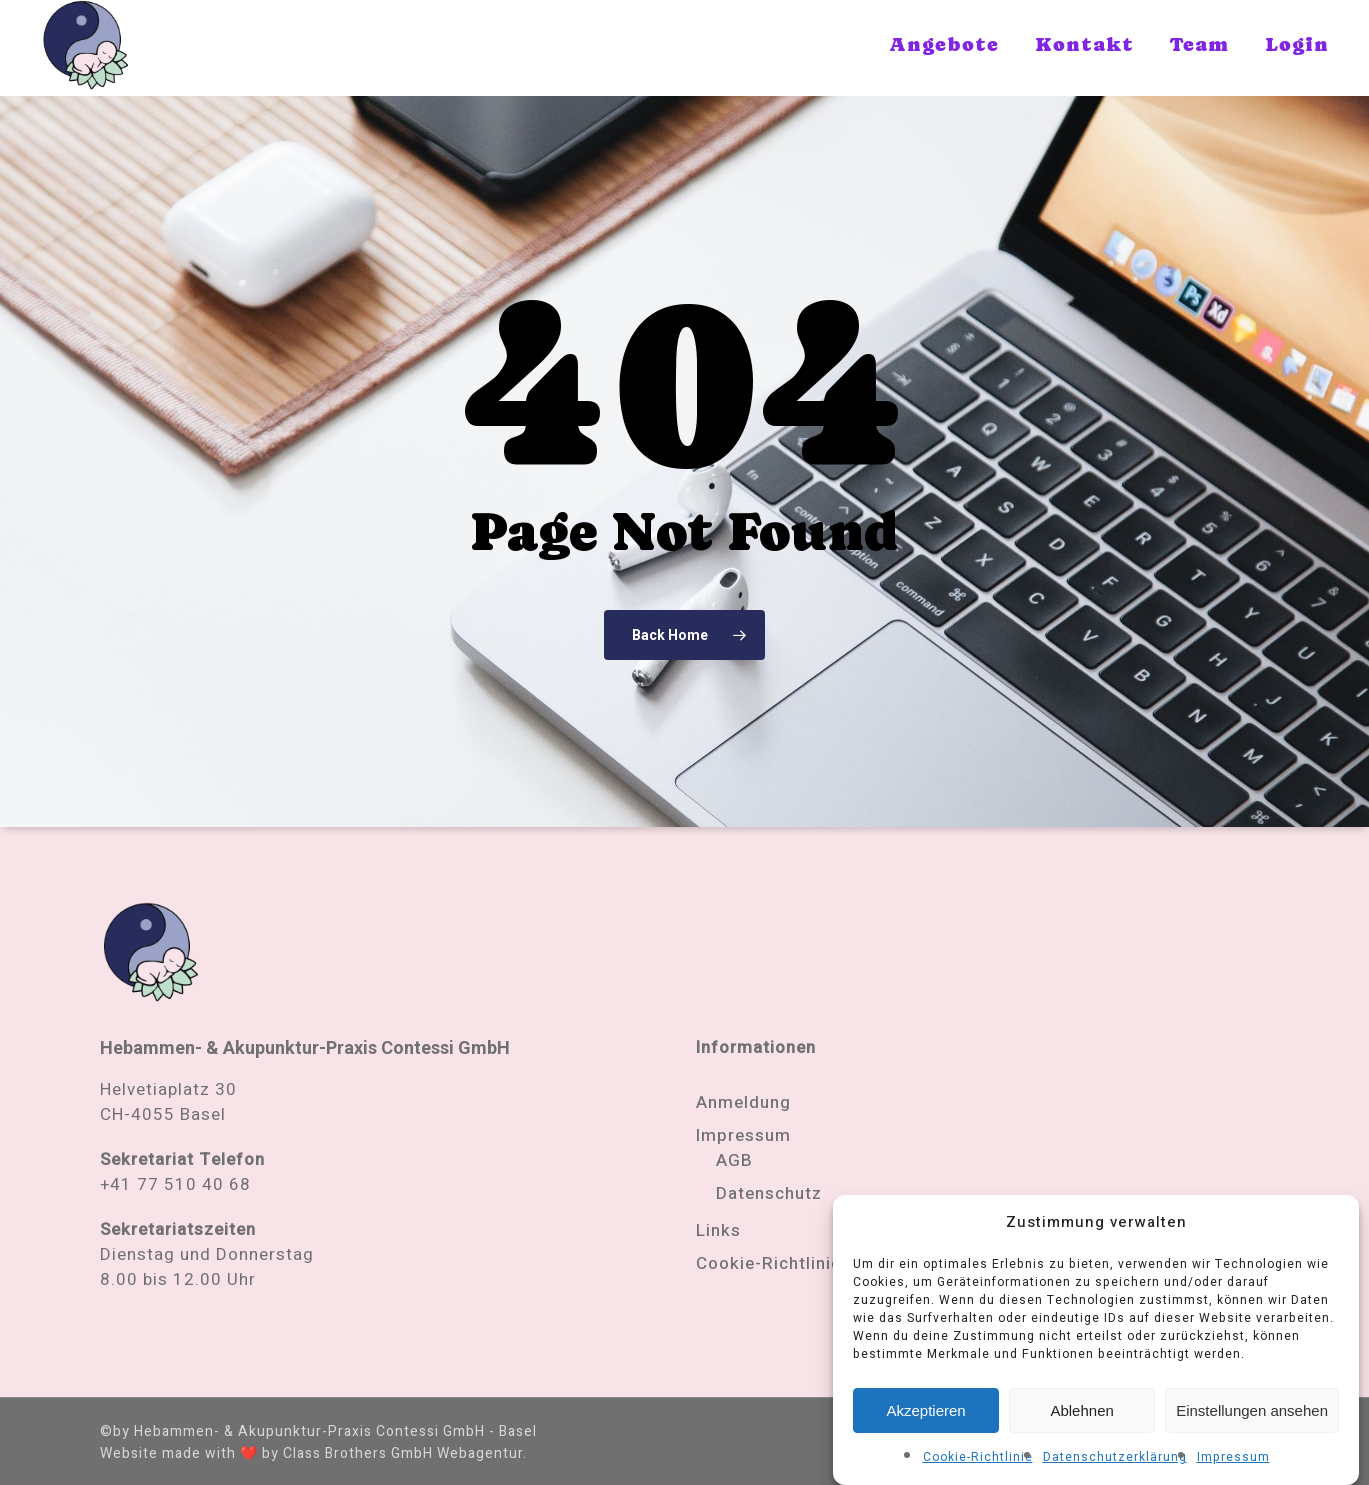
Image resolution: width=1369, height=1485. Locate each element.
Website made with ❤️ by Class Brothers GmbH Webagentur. (313, 1453)
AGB (734, 1160)
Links (718, 1230)
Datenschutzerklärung (1115, 1459)
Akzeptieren (925, 1411)
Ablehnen (1081, 1411)
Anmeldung (743, 1102)
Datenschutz (769, 1193)
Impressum (1233, 1459)
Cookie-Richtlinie (978, 1459)
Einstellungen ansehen (1252, 1411)
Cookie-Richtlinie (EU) (789, 1263)
